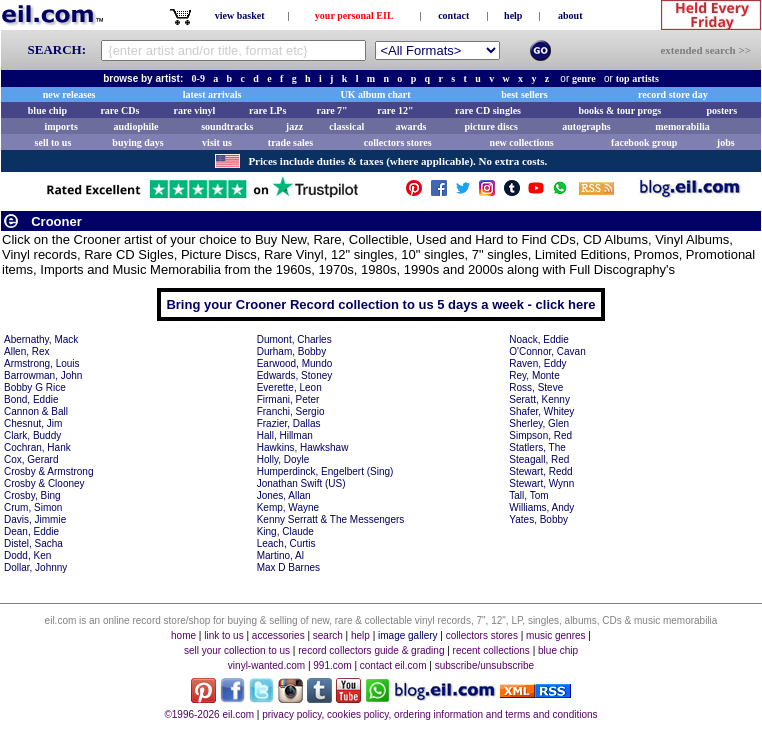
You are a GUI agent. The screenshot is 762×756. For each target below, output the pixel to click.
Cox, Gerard (31, 459)
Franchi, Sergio (291, 411)
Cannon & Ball (36, 411)
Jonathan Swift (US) (301, 483)
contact (453, 15)
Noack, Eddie (538, 339)
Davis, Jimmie (35, 519)
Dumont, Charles (294, 339)
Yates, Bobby (538, 519)
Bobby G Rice (35, 387)
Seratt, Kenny (539, 399)
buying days (137, 142)
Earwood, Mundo (295, 363)
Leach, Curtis (286, 543)
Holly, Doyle (283, 459)
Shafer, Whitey (541, 411)
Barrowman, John (43, 375)
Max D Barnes (288, 567)
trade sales (290, 142)
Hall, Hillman (285, 435)
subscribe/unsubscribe (485, 665)
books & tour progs (619, 110)
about (570, 15)
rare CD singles (488, 110)
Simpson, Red (540, 435)
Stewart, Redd (540, 471)
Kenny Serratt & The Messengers (331, 519)
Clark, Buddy (32, 435)
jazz (294, 126)
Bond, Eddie (31, 399)
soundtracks (227, 126)
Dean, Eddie (31, 531)
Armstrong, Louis (42, 363)
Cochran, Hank (37, 447)
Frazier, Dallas (289, 423)
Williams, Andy (541, 507)
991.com (332, 665)
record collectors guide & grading (371, 650)
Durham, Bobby (291, 351)
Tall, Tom (528, 495)
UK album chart (376, 94)
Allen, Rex (27, 351)
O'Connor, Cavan (547, 351)
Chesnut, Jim (33, 423)
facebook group (644, 142)
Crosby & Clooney (44, 483)
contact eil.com (393, 665)
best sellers (524, 94)
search (328, 635)
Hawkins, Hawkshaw (303, 447)
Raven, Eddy (537, 363)
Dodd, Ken (27, 555)
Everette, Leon (289, 387)
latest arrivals (212, 94)
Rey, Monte (534, 375)
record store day (673, 94)
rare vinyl (195, 110)
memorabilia (682, 126)
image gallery (407, 635)
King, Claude (285, 531)
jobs (726, 142)
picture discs (490, 126)
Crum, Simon (33, 507)
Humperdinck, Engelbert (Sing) (325, 471)
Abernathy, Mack (41, 339)
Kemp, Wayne (288, 507)
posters (721, 110)
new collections (522, 142)
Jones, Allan (284, 495)
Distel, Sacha (33, 543)
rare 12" (395, 110)
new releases (69, 94)
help (513, 15)
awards (410, 126)
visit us (217, 142)
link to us (223, 635)
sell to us (53, 142)
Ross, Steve (536, 387)
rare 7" (331, 110)
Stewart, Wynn (541, 483)
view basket (240, 15)
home (183, 635)
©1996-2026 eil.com (209, 714)
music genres (555, 635)
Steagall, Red (539, 459)
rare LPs (267, 110)
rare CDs (119, 110)
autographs (586, 126)
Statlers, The (537, 447)
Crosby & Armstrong (48, 471)
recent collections (491, 650)
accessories (278, 635)
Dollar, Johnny (35, 567)
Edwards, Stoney (295, 375)
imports (60, 126)
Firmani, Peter (288, 399)
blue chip (47, 110)
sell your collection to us (237, 650)
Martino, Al (280, 555)
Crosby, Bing (32, 495)
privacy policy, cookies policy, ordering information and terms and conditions (429, 714)
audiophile (136, 126)
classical (346, 126)
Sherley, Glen (539, 423)
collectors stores (398, 142)
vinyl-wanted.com (266, 665)
